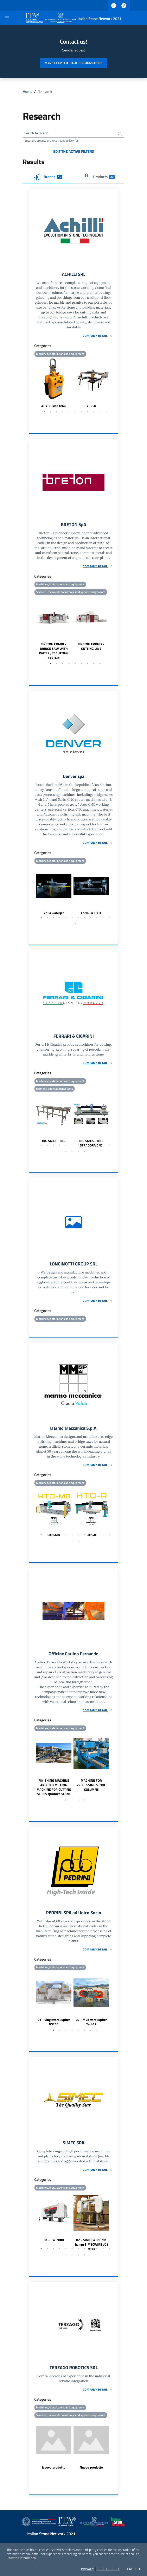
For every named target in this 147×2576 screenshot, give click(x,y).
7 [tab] (81, 413)
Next (116, 385)
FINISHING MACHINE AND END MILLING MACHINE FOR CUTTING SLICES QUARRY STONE (54, 1792)
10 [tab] (100, 413)
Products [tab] (99, 177)
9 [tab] (94, 413)
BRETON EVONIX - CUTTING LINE (91, 648)
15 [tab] (78, 1155)
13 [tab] (75, 926)
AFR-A (91, 407)
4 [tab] (63, 413)
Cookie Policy (108, 2569)
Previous (31, 385)
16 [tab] (84, 1155)
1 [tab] (44, 413)
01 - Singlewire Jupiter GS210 (54, 2027)
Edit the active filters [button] (73, 152)
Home (27, 91)
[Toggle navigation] (7, 17)
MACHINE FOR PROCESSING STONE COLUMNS (91, 1790)
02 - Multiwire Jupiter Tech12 (91, 2027)
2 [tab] (50, 413)
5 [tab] (69, 413)
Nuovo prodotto (53, 2474)
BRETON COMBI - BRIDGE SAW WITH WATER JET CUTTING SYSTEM (53, 653)
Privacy (87, 2569)
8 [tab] (87, 413)
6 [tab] (75, 413)
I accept (133, 2569)
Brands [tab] (48, 177)
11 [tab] (106, 413)
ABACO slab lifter (53, 407)
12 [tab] (109, 920)
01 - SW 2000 (54, 2246)
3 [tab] (57, 413)
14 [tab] (72, 1155)
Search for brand (38, 133)
